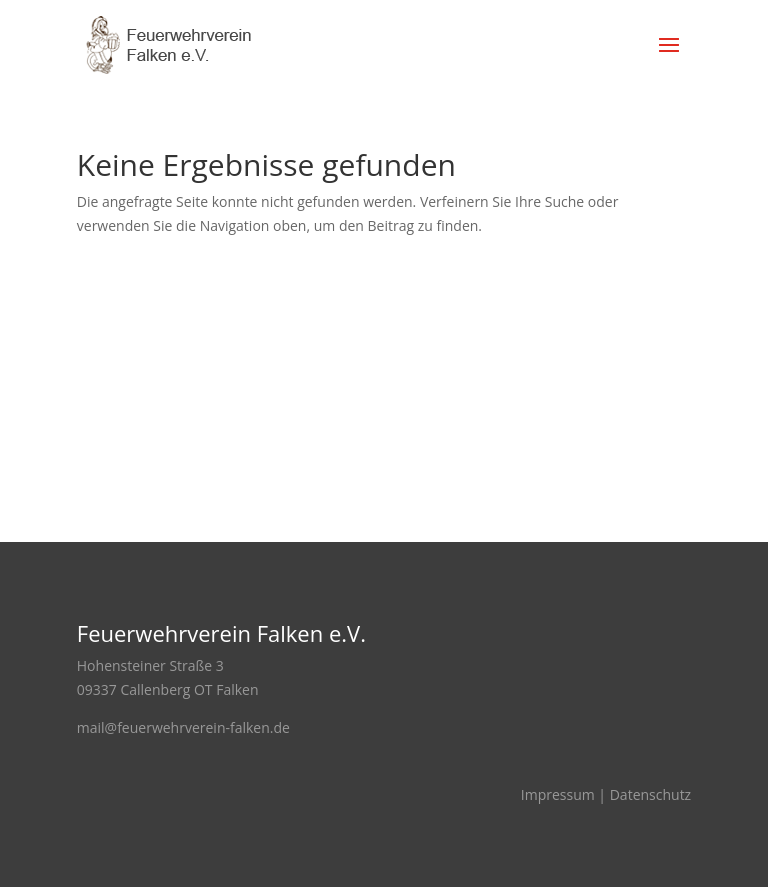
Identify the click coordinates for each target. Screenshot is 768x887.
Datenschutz (650, 794)
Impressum (558, 794)
